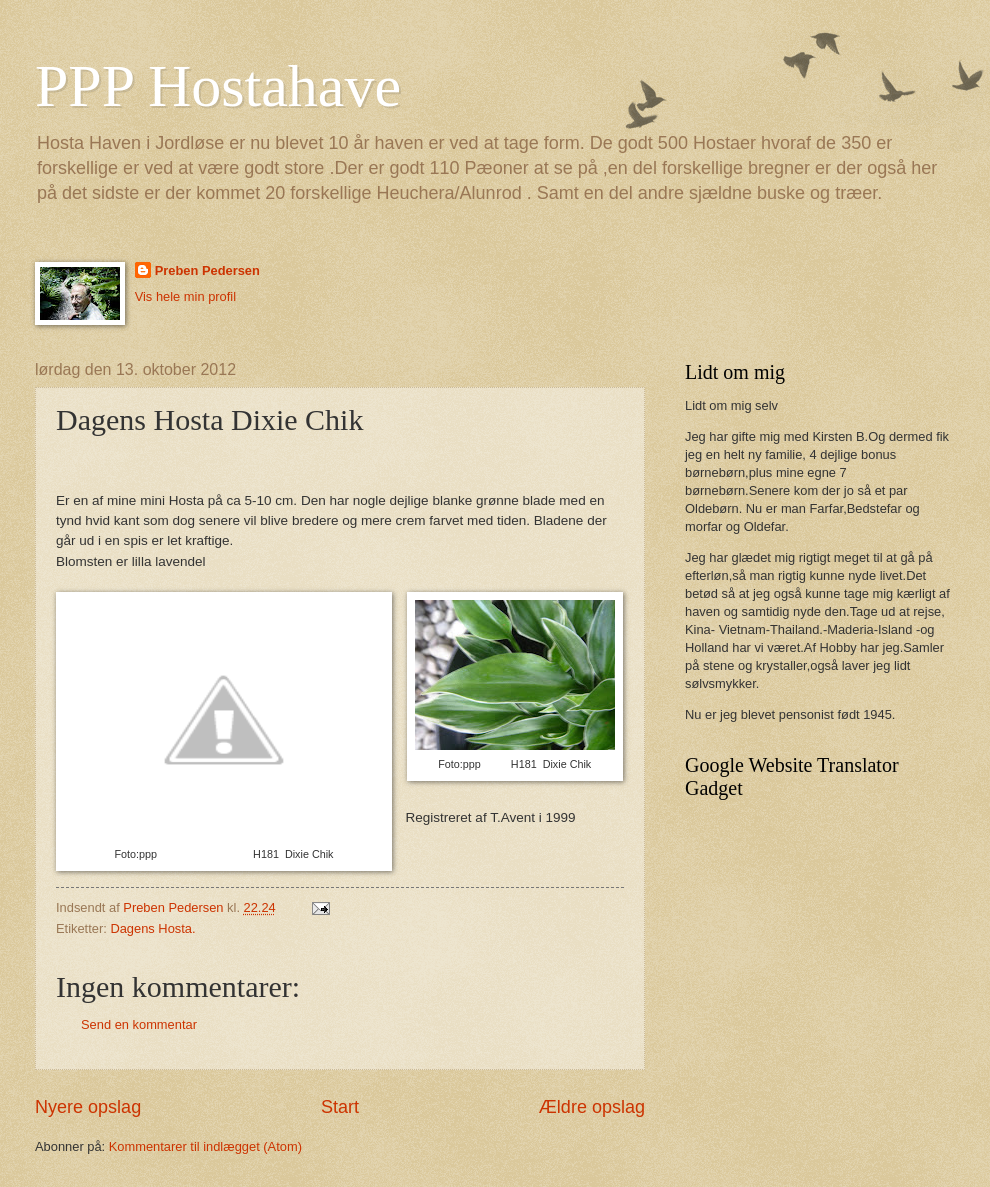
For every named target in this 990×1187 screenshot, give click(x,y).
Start (340, 1107)
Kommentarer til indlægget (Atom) (205, 1146)
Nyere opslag (88, 1107)
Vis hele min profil (185, 296)
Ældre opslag (592, 1107)
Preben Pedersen (207, 270)
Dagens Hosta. (152, 928)
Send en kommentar (139, 1024)
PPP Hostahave (218, 86)
